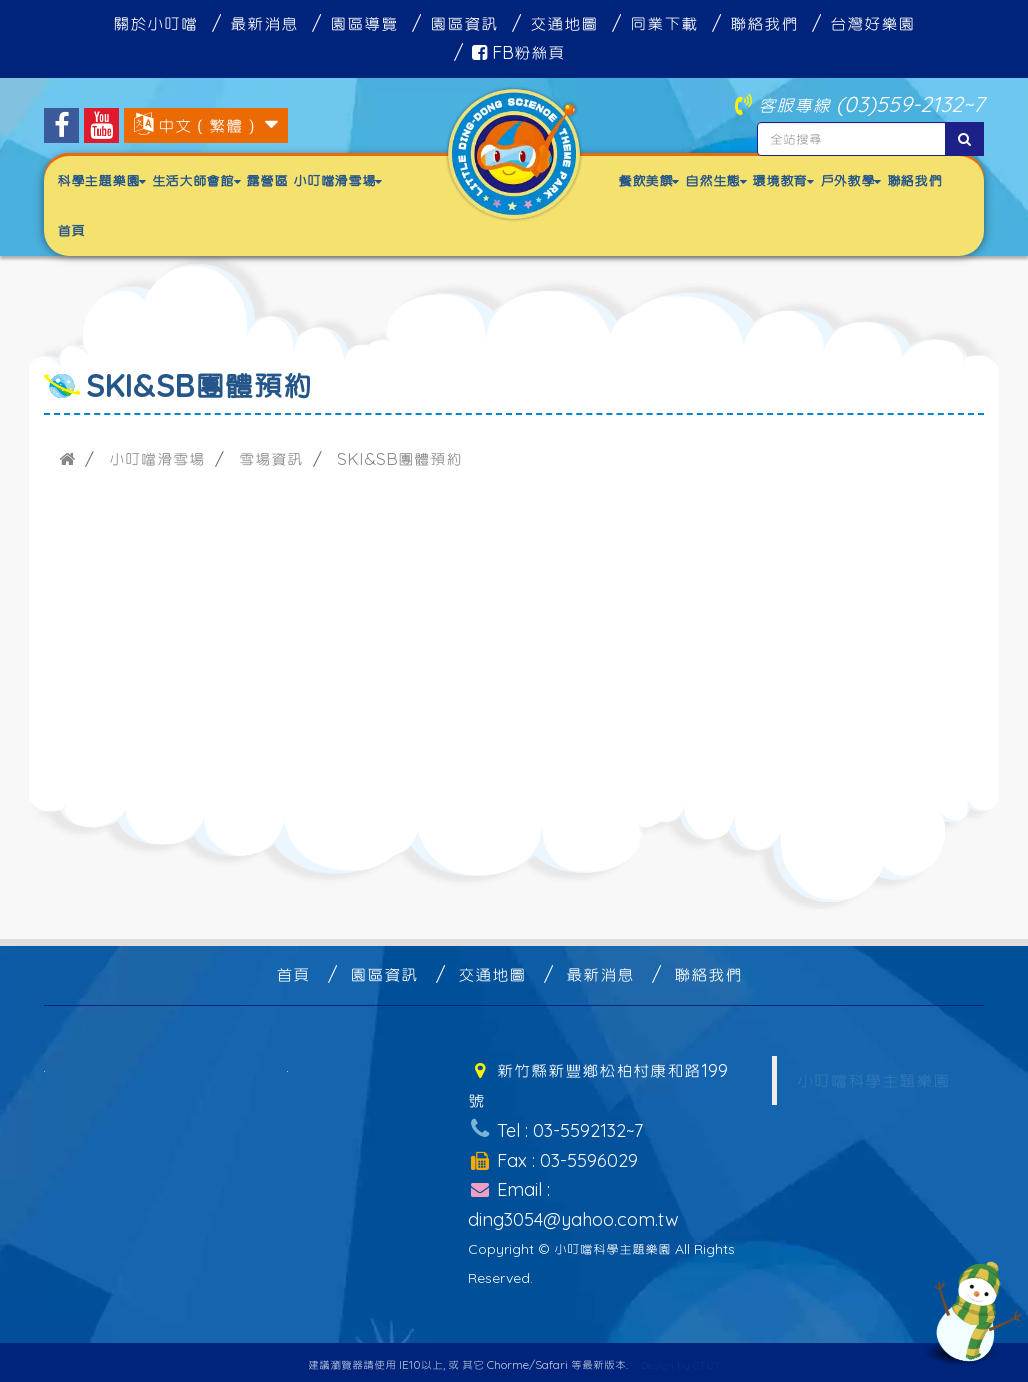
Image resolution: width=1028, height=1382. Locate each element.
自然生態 (715, 180)
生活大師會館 (196, 180)
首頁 (70, 230)
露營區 (266, 180)
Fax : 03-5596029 (552, 1156)
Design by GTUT (681, 1359)
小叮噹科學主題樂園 (873, 1080)
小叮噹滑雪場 (337, 180)
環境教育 (782, 180)
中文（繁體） (209, 125)
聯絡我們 (764, 23)
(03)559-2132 (899, 103)
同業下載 (664, 23)
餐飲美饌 (648, 180)
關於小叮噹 (155, 23)
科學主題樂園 (101, 180)
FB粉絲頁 (518, 52)
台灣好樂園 (872, 23)
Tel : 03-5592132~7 (555, 1127)
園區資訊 (464, 23)
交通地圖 (564, 23)
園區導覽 (364, 23)
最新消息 (264, 23)
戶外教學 (850, 180)
